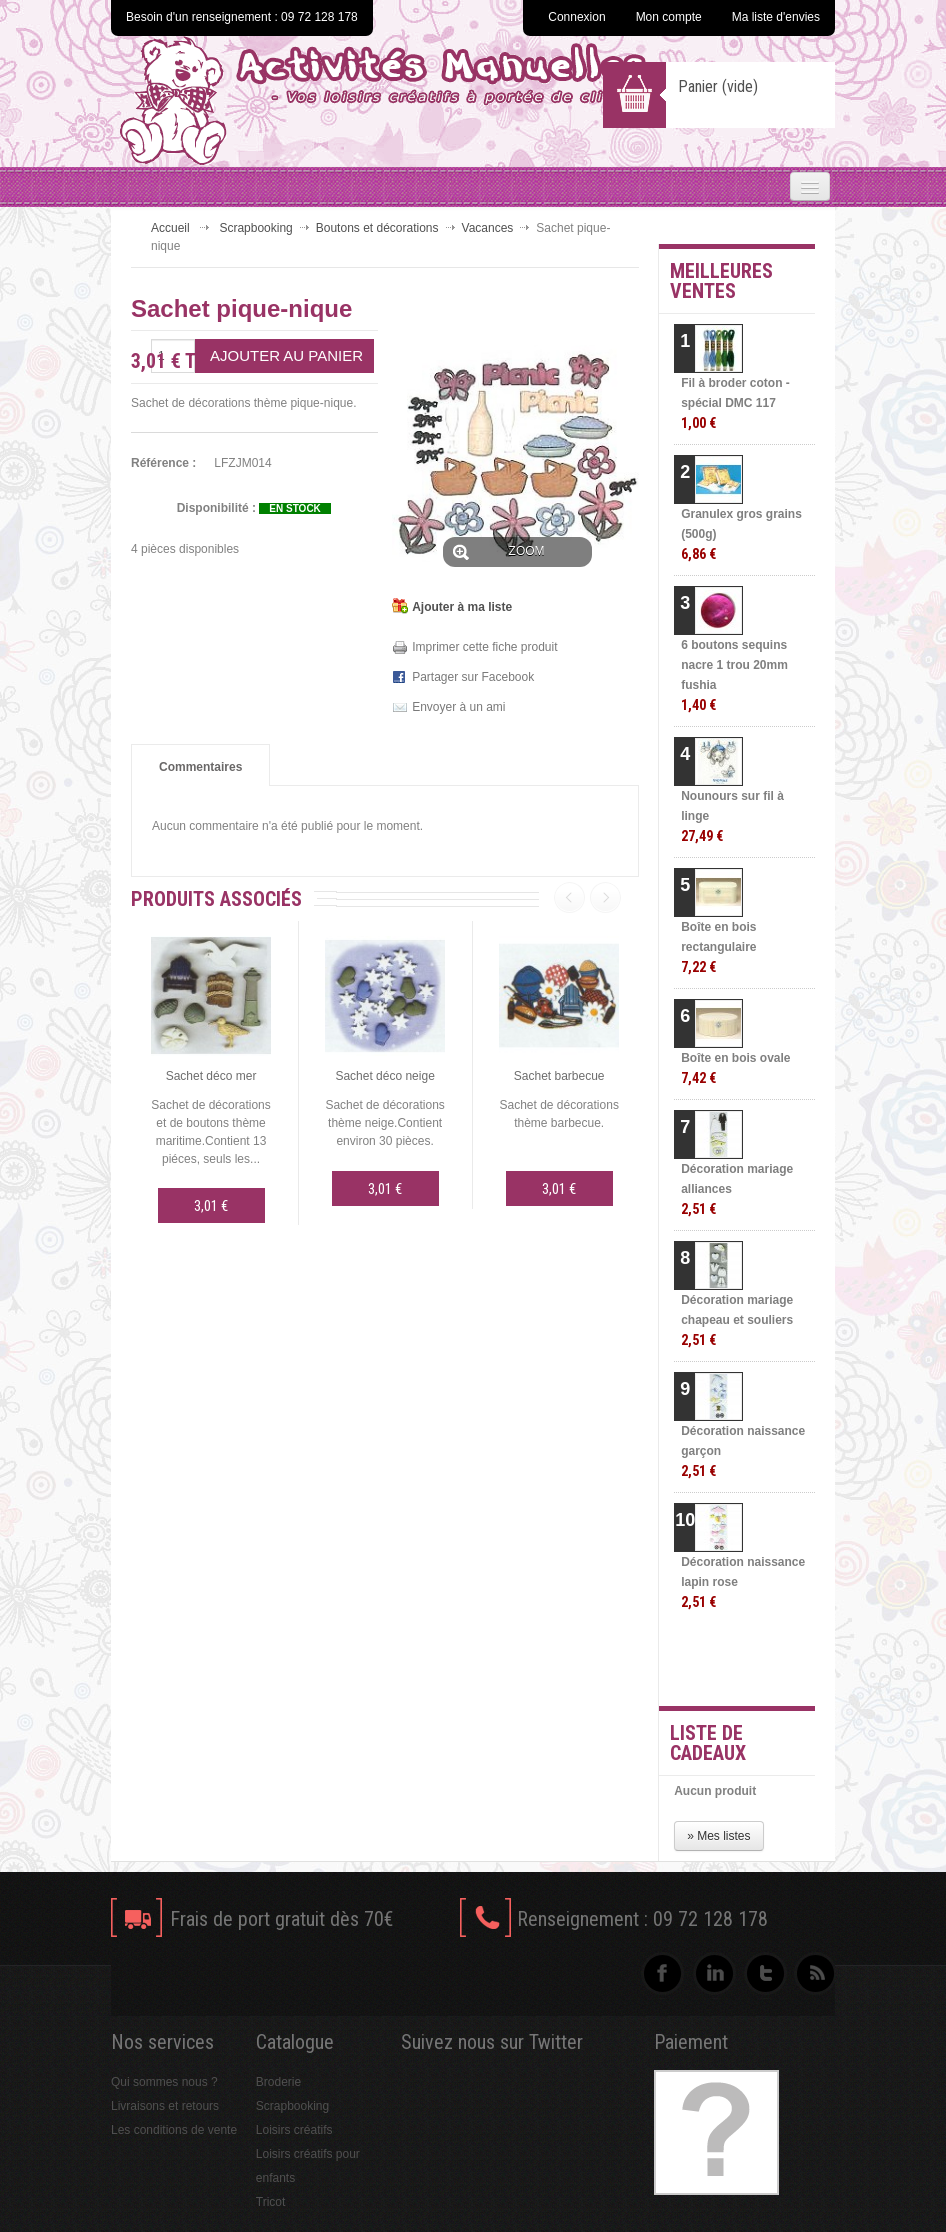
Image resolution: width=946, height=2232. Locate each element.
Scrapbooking (255, 228)
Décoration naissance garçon (743, 1451)
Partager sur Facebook (473, 677)
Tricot (271, 2202)
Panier (718, 86)
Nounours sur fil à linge (732, 816)
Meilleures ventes (721, 281)
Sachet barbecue (559, 1076)
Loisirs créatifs (294, 2130)
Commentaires (200, 767)
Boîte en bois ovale (735, 1068)
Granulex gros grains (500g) (741, 534)
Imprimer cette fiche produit (484, 647)
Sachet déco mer (211, 1076)
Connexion (576, 17)
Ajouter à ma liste (462, 607)
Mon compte (669, 17)
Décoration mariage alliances (737, 1189)
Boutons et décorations (377, 228)
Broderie (278, 2082)
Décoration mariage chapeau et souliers (737, 1320)
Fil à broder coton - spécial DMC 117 (735, 403)
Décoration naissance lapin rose (743, 1582)
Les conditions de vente (174, 2130)
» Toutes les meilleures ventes (762, 1661)
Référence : (163, 463)
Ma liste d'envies (776, 17)
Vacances (488, 228)
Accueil (170, 228)
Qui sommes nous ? (164, 2082)
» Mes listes (718, 1836)
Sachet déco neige (384, 1076)
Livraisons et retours (165, 2106)
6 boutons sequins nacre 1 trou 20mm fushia (734, 675)
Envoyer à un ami (458, 707)
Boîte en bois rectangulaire (718, 947)
